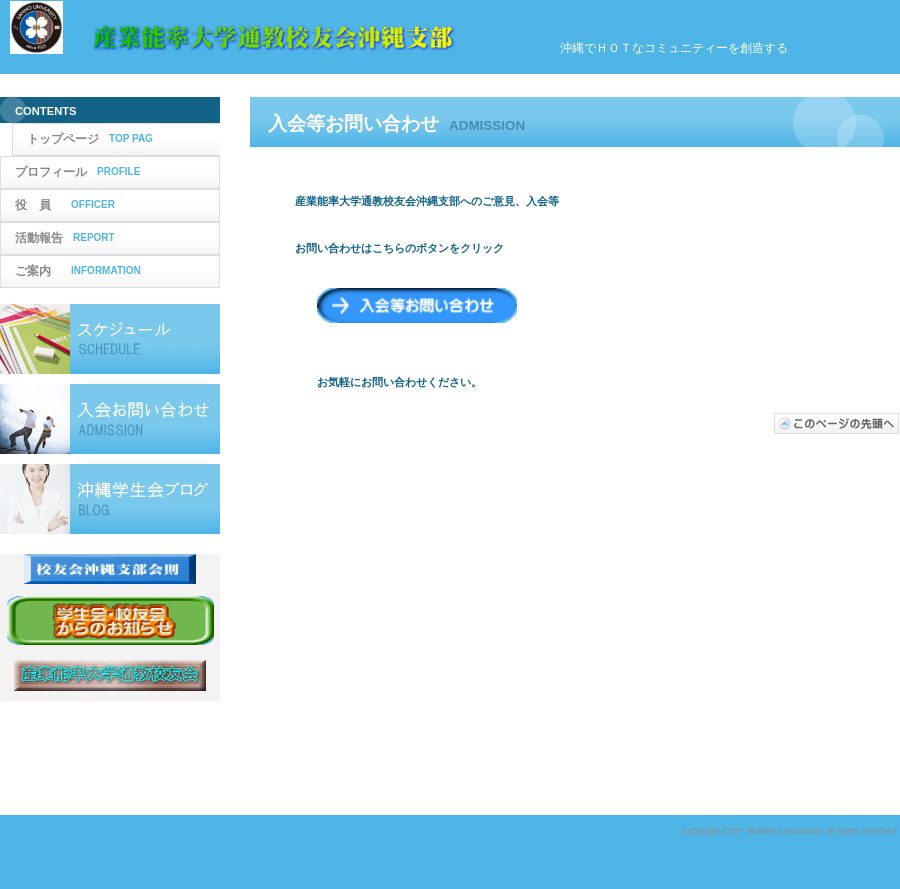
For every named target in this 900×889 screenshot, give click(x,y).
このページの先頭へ (837, 423)
